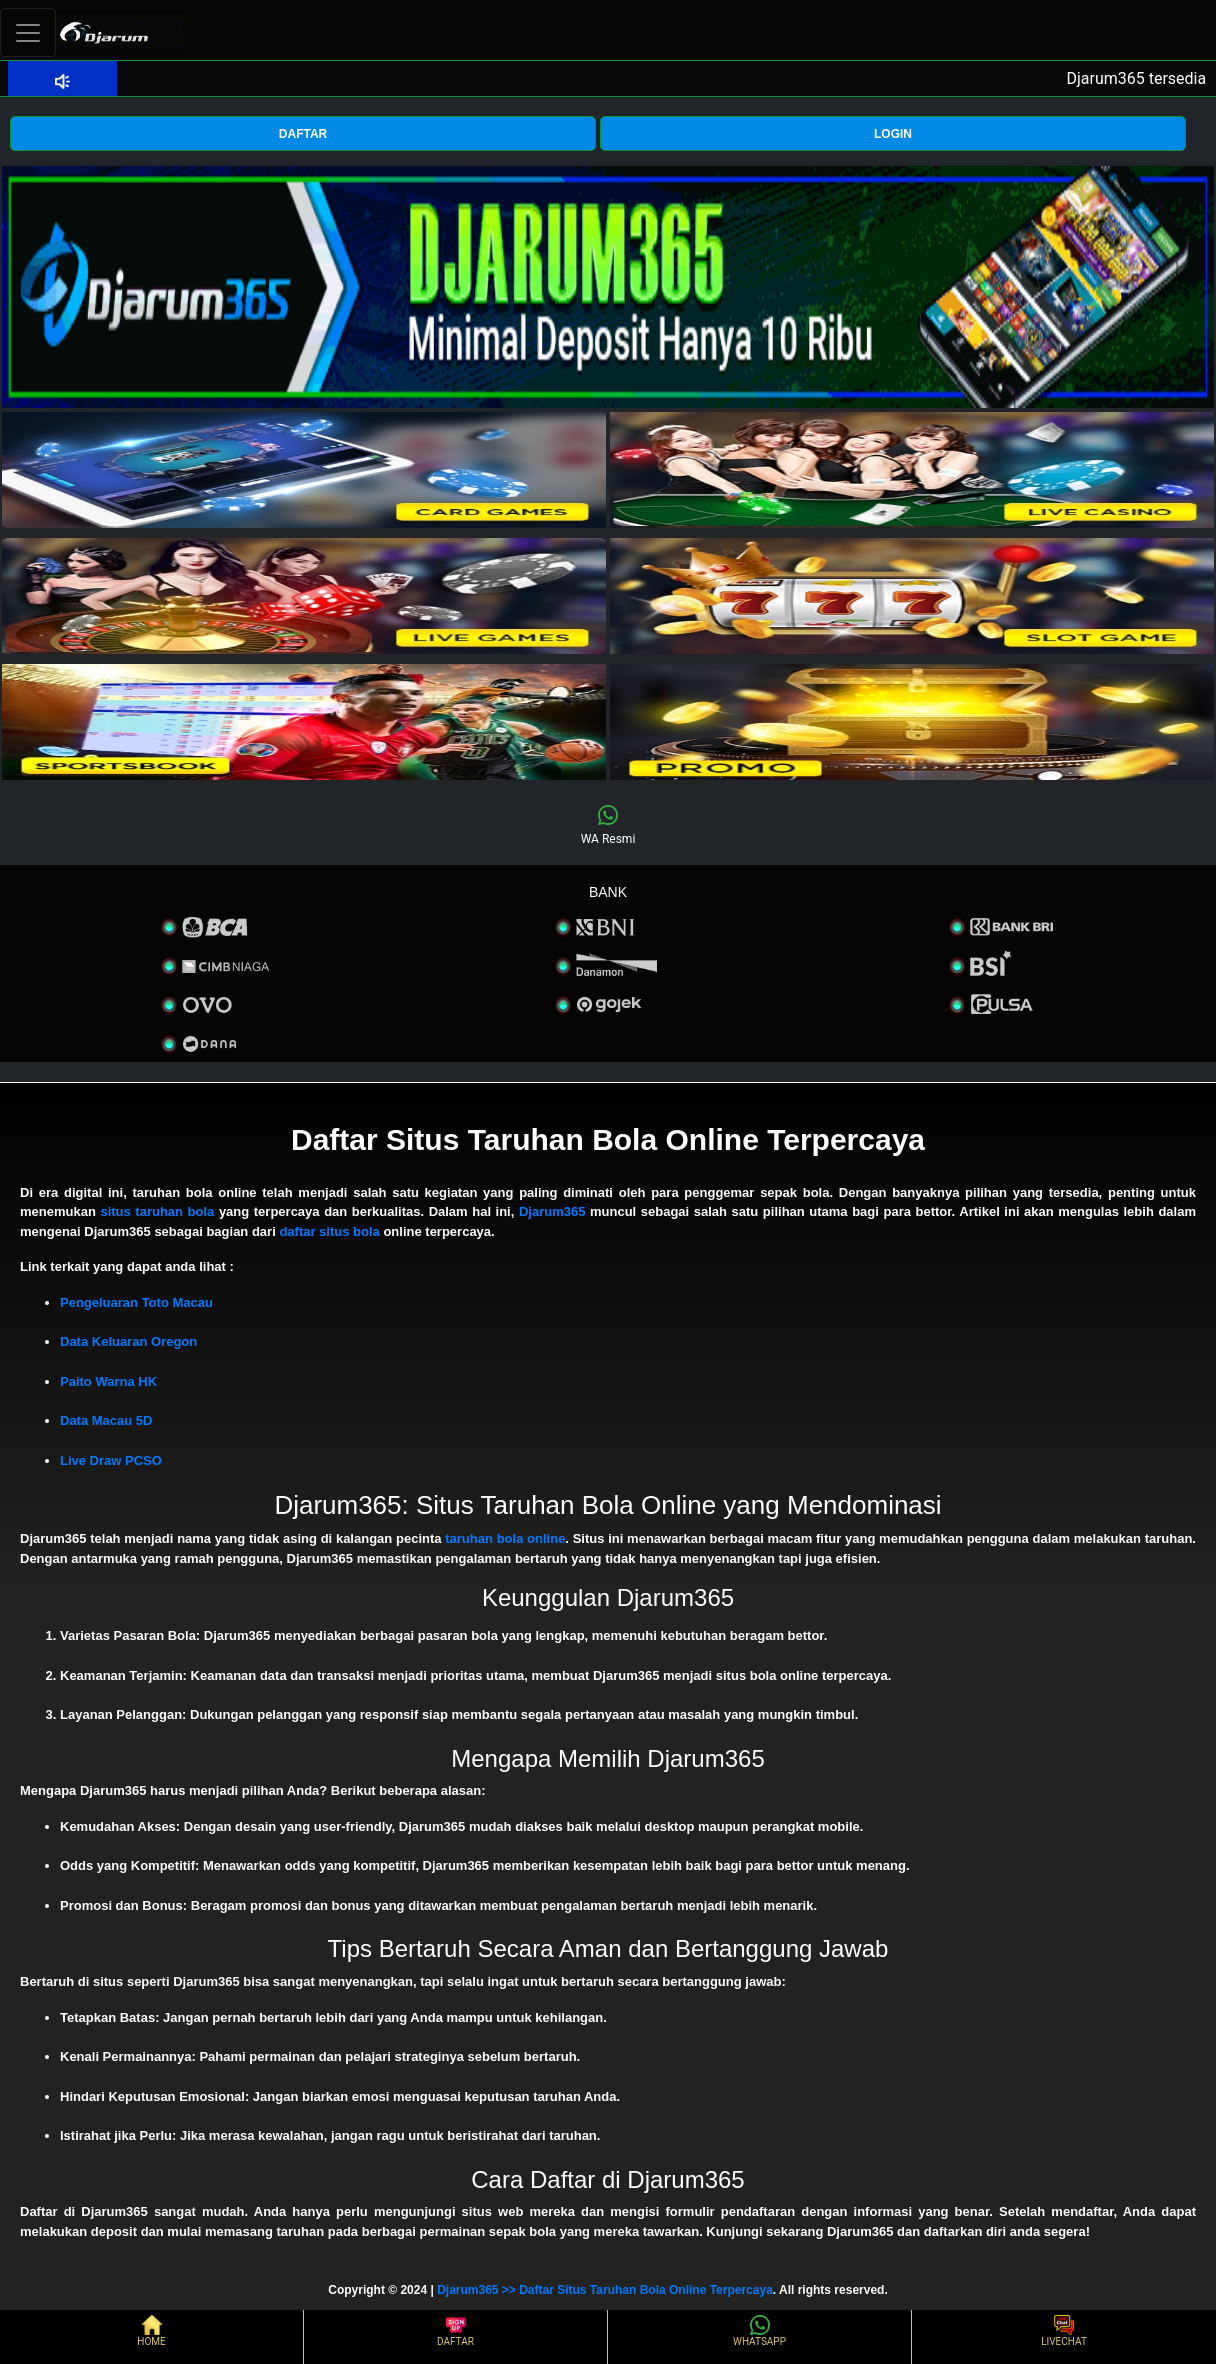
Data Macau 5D (106, 1420)
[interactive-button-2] (912, 470)
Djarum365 (552, 1211)
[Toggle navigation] (28, 32)
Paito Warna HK (108, 1381)
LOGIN (893, 134)
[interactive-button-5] (304, 722)
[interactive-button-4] (912, 596)
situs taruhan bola (157, 1211)
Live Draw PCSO (111, 1460)
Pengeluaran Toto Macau (136, 1302)
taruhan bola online (505, 1538)
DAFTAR (303, 134)
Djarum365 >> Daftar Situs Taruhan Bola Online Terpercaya (605, 2290)
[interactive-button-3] (304, 596)
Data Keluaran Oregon (128, 1341)
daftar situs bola (329, 1231)
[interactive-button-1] (304, 470)
